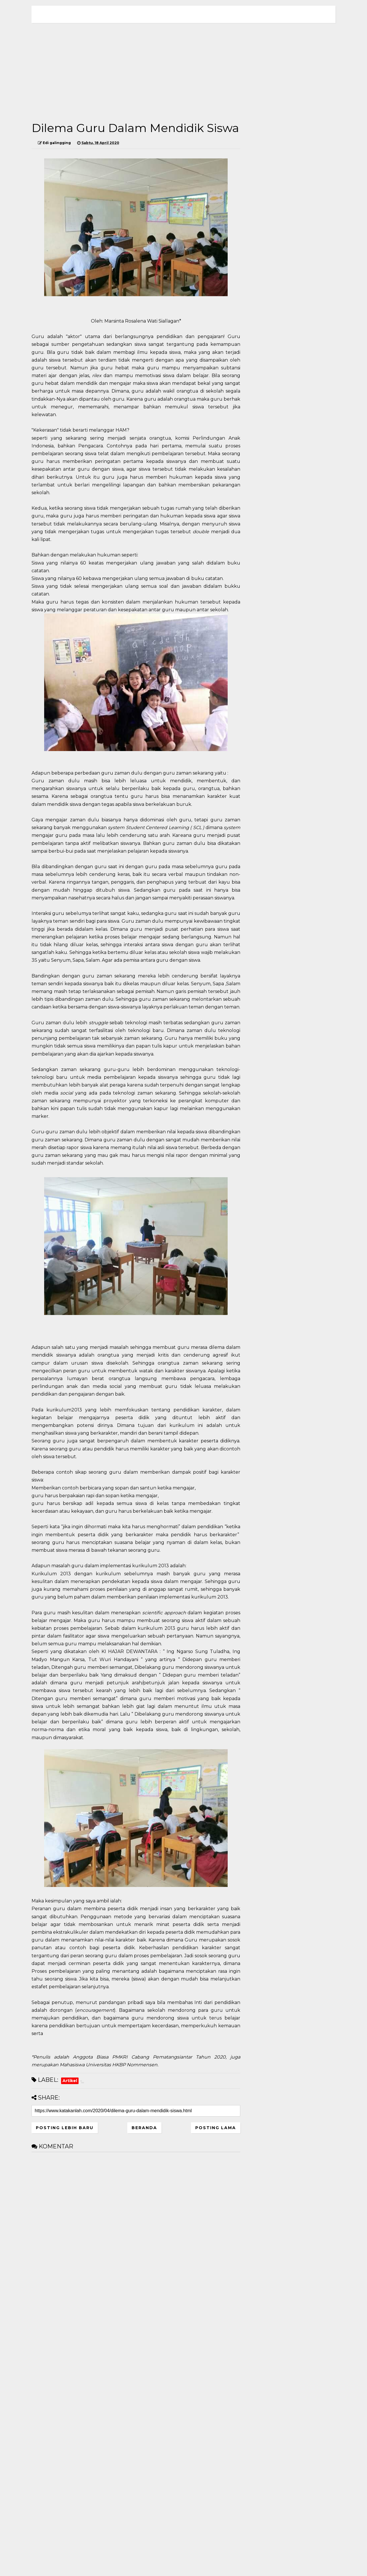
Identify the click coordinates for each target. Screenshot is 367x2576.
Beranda (144, 2127)
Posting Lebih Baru (64, 2127)
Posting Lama (215, 2127)
